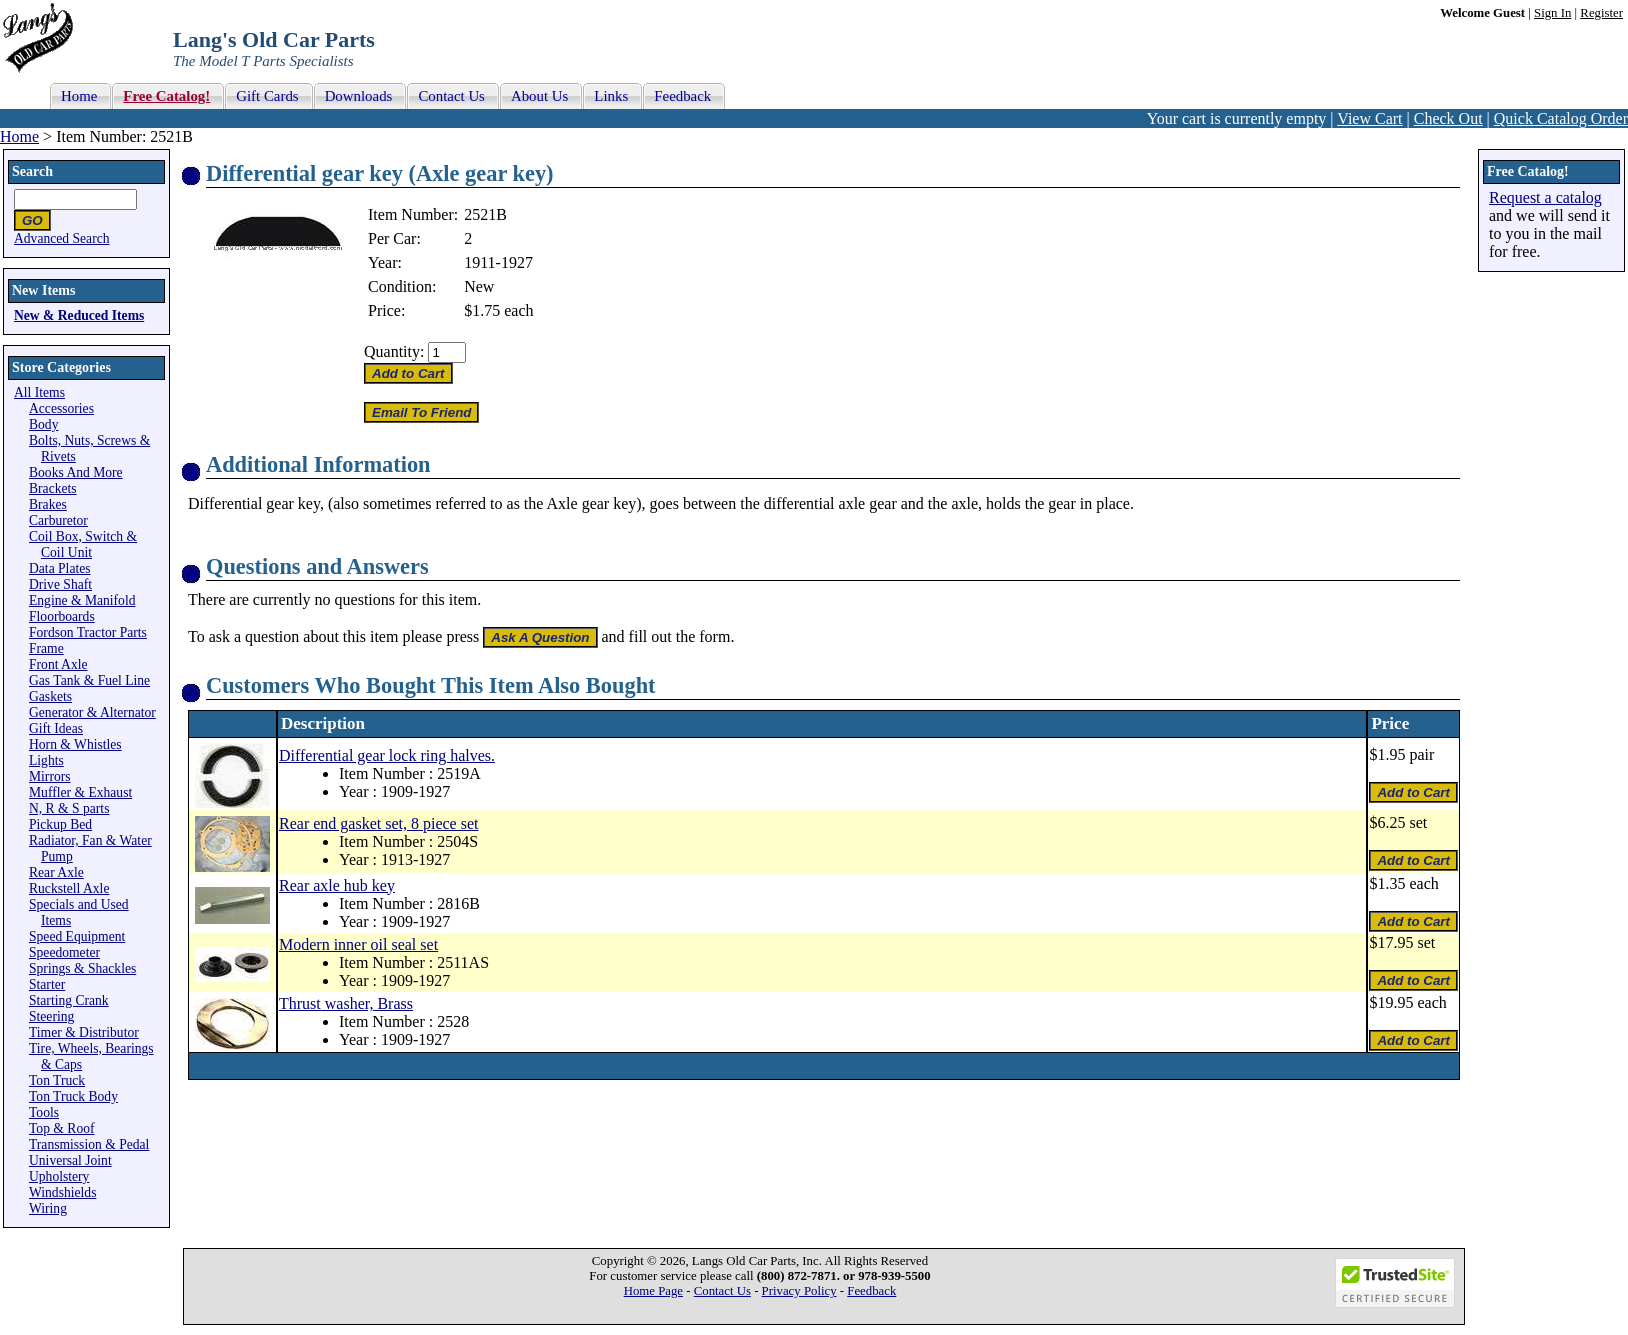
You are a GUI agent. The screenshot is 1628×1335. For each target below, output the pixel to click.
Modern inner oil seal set (358, 944)
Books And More (76, 472)
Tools (44, 1112)
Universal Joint (70, 1160)
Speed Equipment (77, 936)
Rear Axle (56, 872)
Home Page (653, 1291)
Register (1601, 13)
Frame (46, 648)
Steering (51, 1016)
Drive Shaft (60, 584)
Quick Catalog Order (1561, 118)
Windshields (62, 1192)
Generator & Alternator (92, 712)
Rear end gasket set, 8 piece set (378, 823)
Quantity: (394, 351)
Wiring (48, 1208)
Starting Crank (69, 1000)
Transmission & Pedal (89, 1144)
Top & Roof (62, 1128)
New (479, 286)
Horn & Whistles (75, 744)
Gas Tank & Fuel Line (89, 680)
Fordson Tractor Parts (88, 632)
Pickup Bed (60, 824)
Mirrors (50, 776)
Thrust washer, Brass (346, 1003)
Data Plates (60, 568)
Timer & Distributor (84, 1032)
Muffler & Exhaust (80, 792)
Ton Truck (57, 1080)
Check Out (1448, 118)
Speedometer (64, 952)
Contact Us (722, 1291)
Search (32, 171)
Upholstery (59, 1176)
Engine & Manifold (82, 600)
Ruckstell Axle (69, 888)
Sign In (1552, 13)
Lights (46, 760)
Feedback (871, 1291)
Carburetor (58, 520)
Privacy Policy (799, 1291)
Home (19, 136)
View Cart (1369, 118)
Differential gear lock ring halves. (387, 755)
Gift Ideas (56, 728)
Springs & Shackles (82, 968)
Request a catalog (1545, 197)
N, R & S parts (69, 808)
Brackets (53, 488)
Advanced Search (62, 238)
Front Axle (58, 664)
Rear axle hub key (337, 885)
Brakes (48, 504)
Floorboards (62, 616)
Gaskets (50, 696)
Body (43, 424)
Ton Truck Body (73, 1096)
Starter (47, 984)
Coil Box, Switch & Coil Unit (83, 544)
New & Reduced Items (79, 315)
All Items (39, 392)
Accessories (61, 408)
